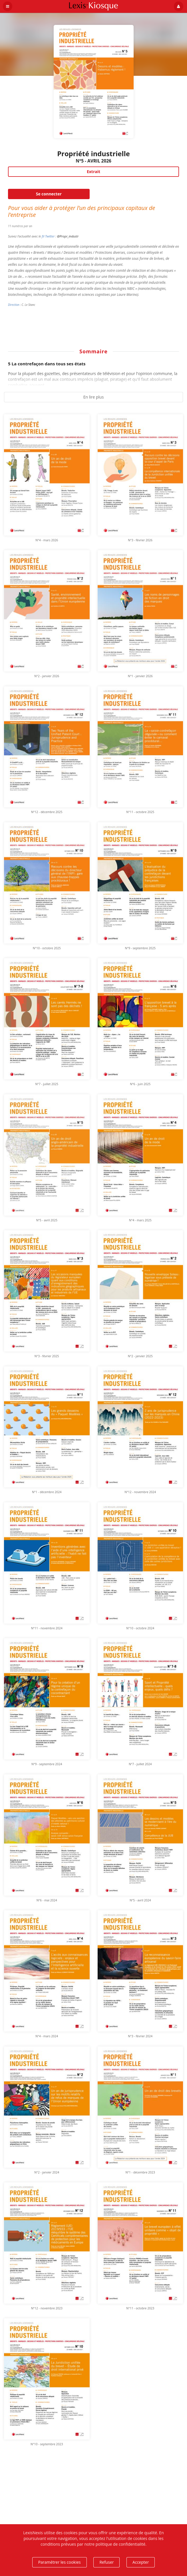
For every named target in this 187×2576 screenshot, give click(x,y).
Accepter (140, 2562)
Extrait (93, 171)
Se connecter (49, 194)
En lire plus (93, 397)
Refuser (106, 2562)
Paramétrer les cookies (59, 2562)
